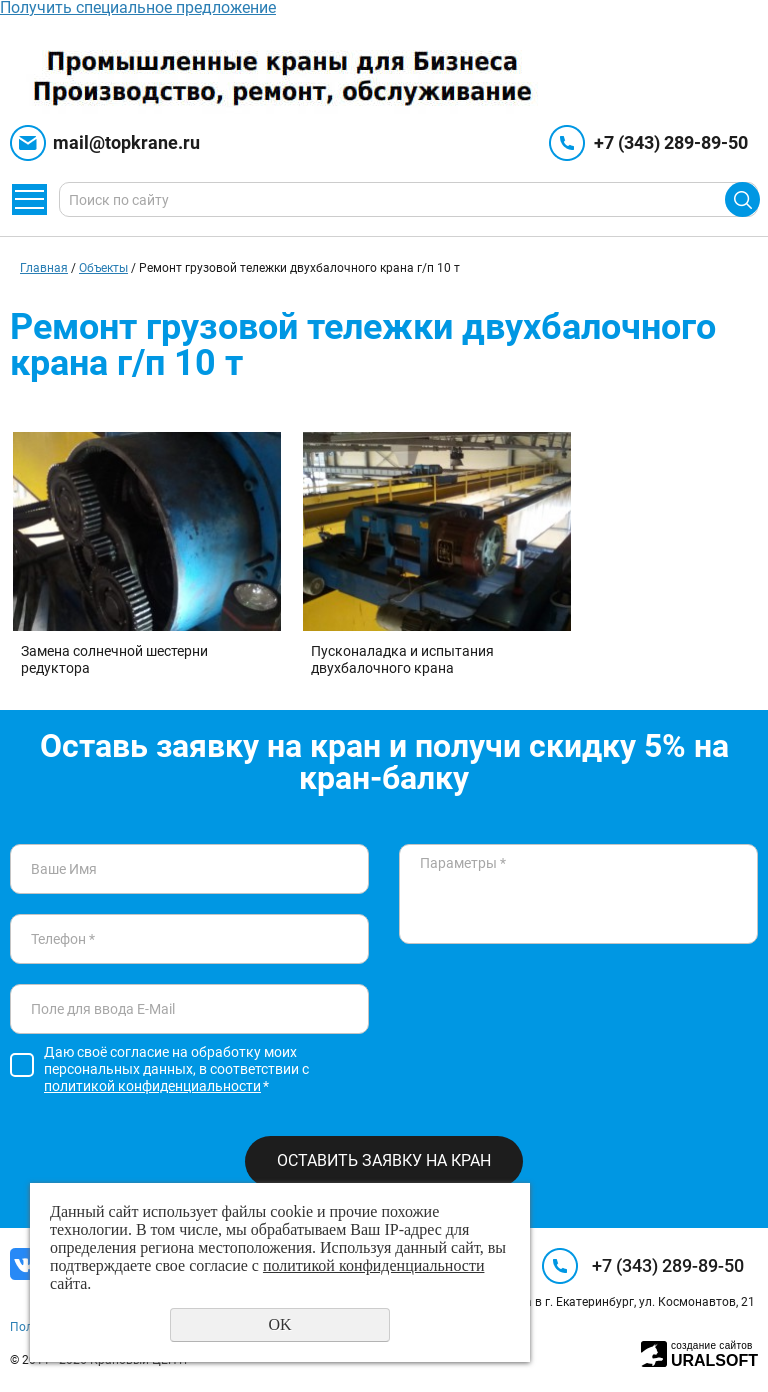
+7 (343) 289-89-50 (671, 142)
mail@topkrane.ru (126, 142)
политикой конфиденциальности (152, 1086)
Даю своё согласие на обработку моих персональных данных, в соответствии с (176, 1069)
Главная (44, 268)
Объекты (103, 268)
